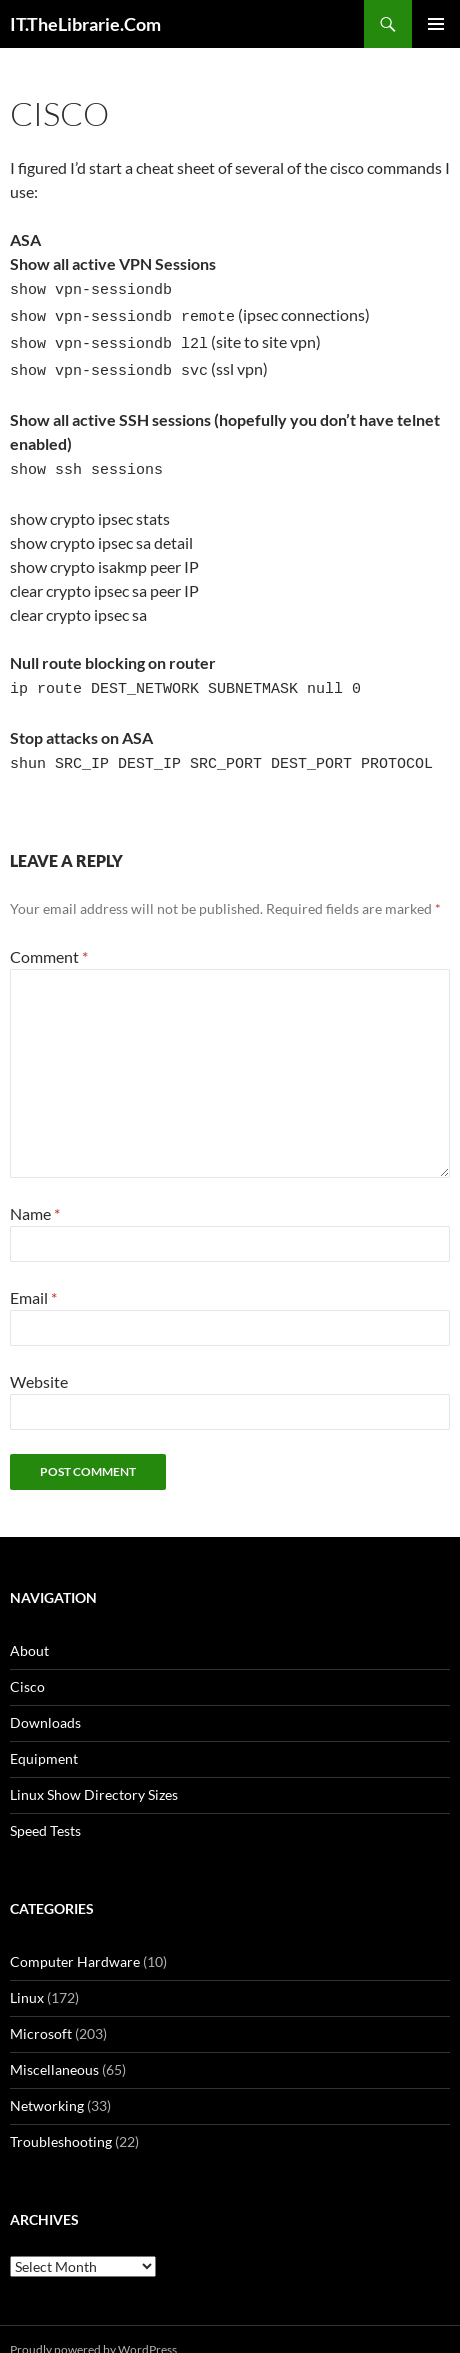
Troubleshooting (61, 2120)
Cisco (27, 1665)
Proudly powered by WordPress (93, 2328)
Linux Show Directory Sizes (94, 1773)
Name (35, 1192)
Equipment (44, 1737)
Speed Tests (45, 1809)
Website (39, 1360)
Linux (27, 1976)
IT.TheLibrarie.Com (85, 24)
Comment (49, 935)
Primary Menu (436, 24)
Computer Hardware (75, 1940)
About (29, 1629)
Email (33, 1276)
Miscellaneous (54, 2048)
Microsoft (41, 2012)
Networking (47, 2084)
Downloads (45, 1701)
